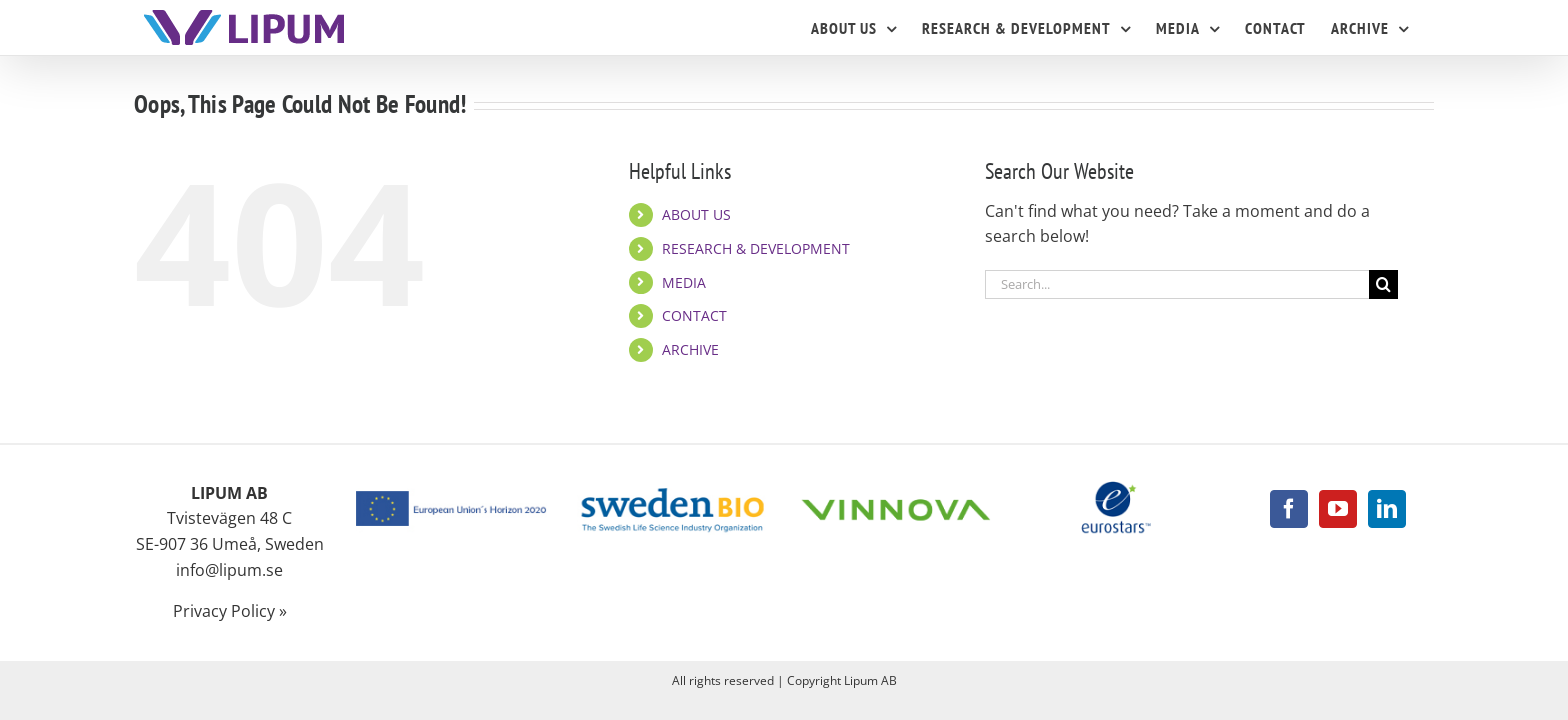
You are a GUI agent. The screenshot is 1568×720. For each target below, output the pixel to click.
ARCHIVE (690, 349)
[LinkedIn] (1387, 509)
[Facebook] (1289, 509)
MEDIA (684, 282)
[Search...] (1177, 284)
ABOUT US (696, 214)
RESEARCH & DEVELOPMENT (756, 248)
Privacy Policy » (230, 611)
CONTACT (694, 315)
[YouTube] (1338, 509)
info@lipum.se (229, 570)
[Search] (1383, 284)
